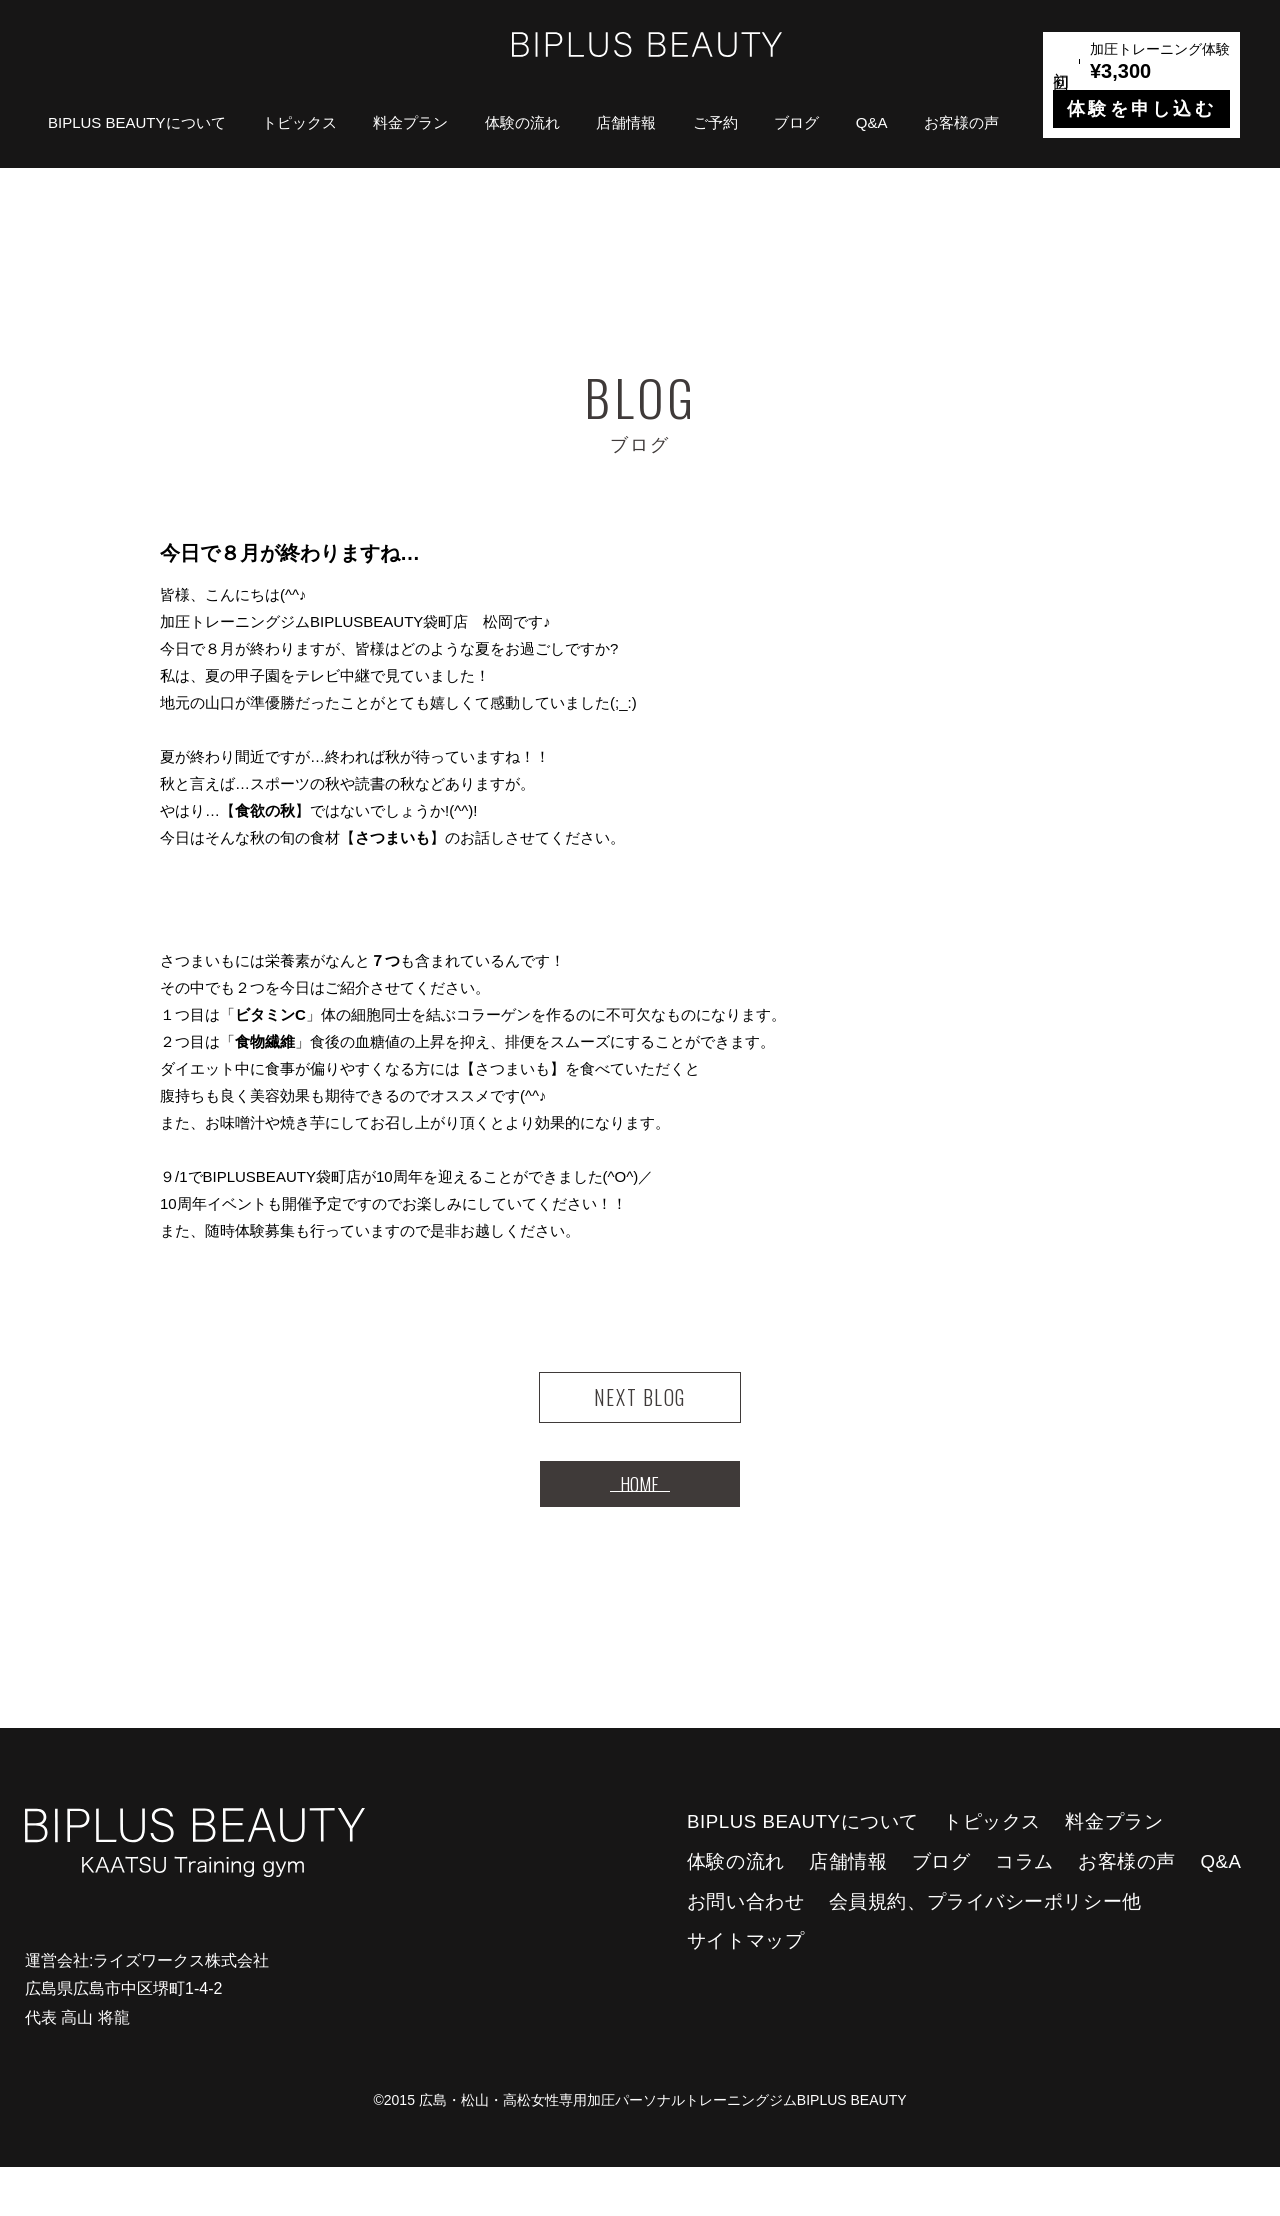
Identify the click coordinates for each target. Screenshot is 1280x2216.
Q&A (872, 122)
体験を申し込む (1141, 109)
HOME (640, 1520)
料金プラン (410, 122)
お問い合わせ (745, 1950)
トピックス (299, 122)
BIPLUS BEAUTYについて (137, 122)
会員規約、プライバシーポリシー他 (985, 1950)
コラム (1024, 1910)
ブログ (796, 122)
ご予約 (715, 122)
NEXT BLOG (640, 1409)
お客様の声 (961, 122)
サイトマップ (745, 1989)
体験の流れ (522, 122)
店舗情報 (626, 122)
